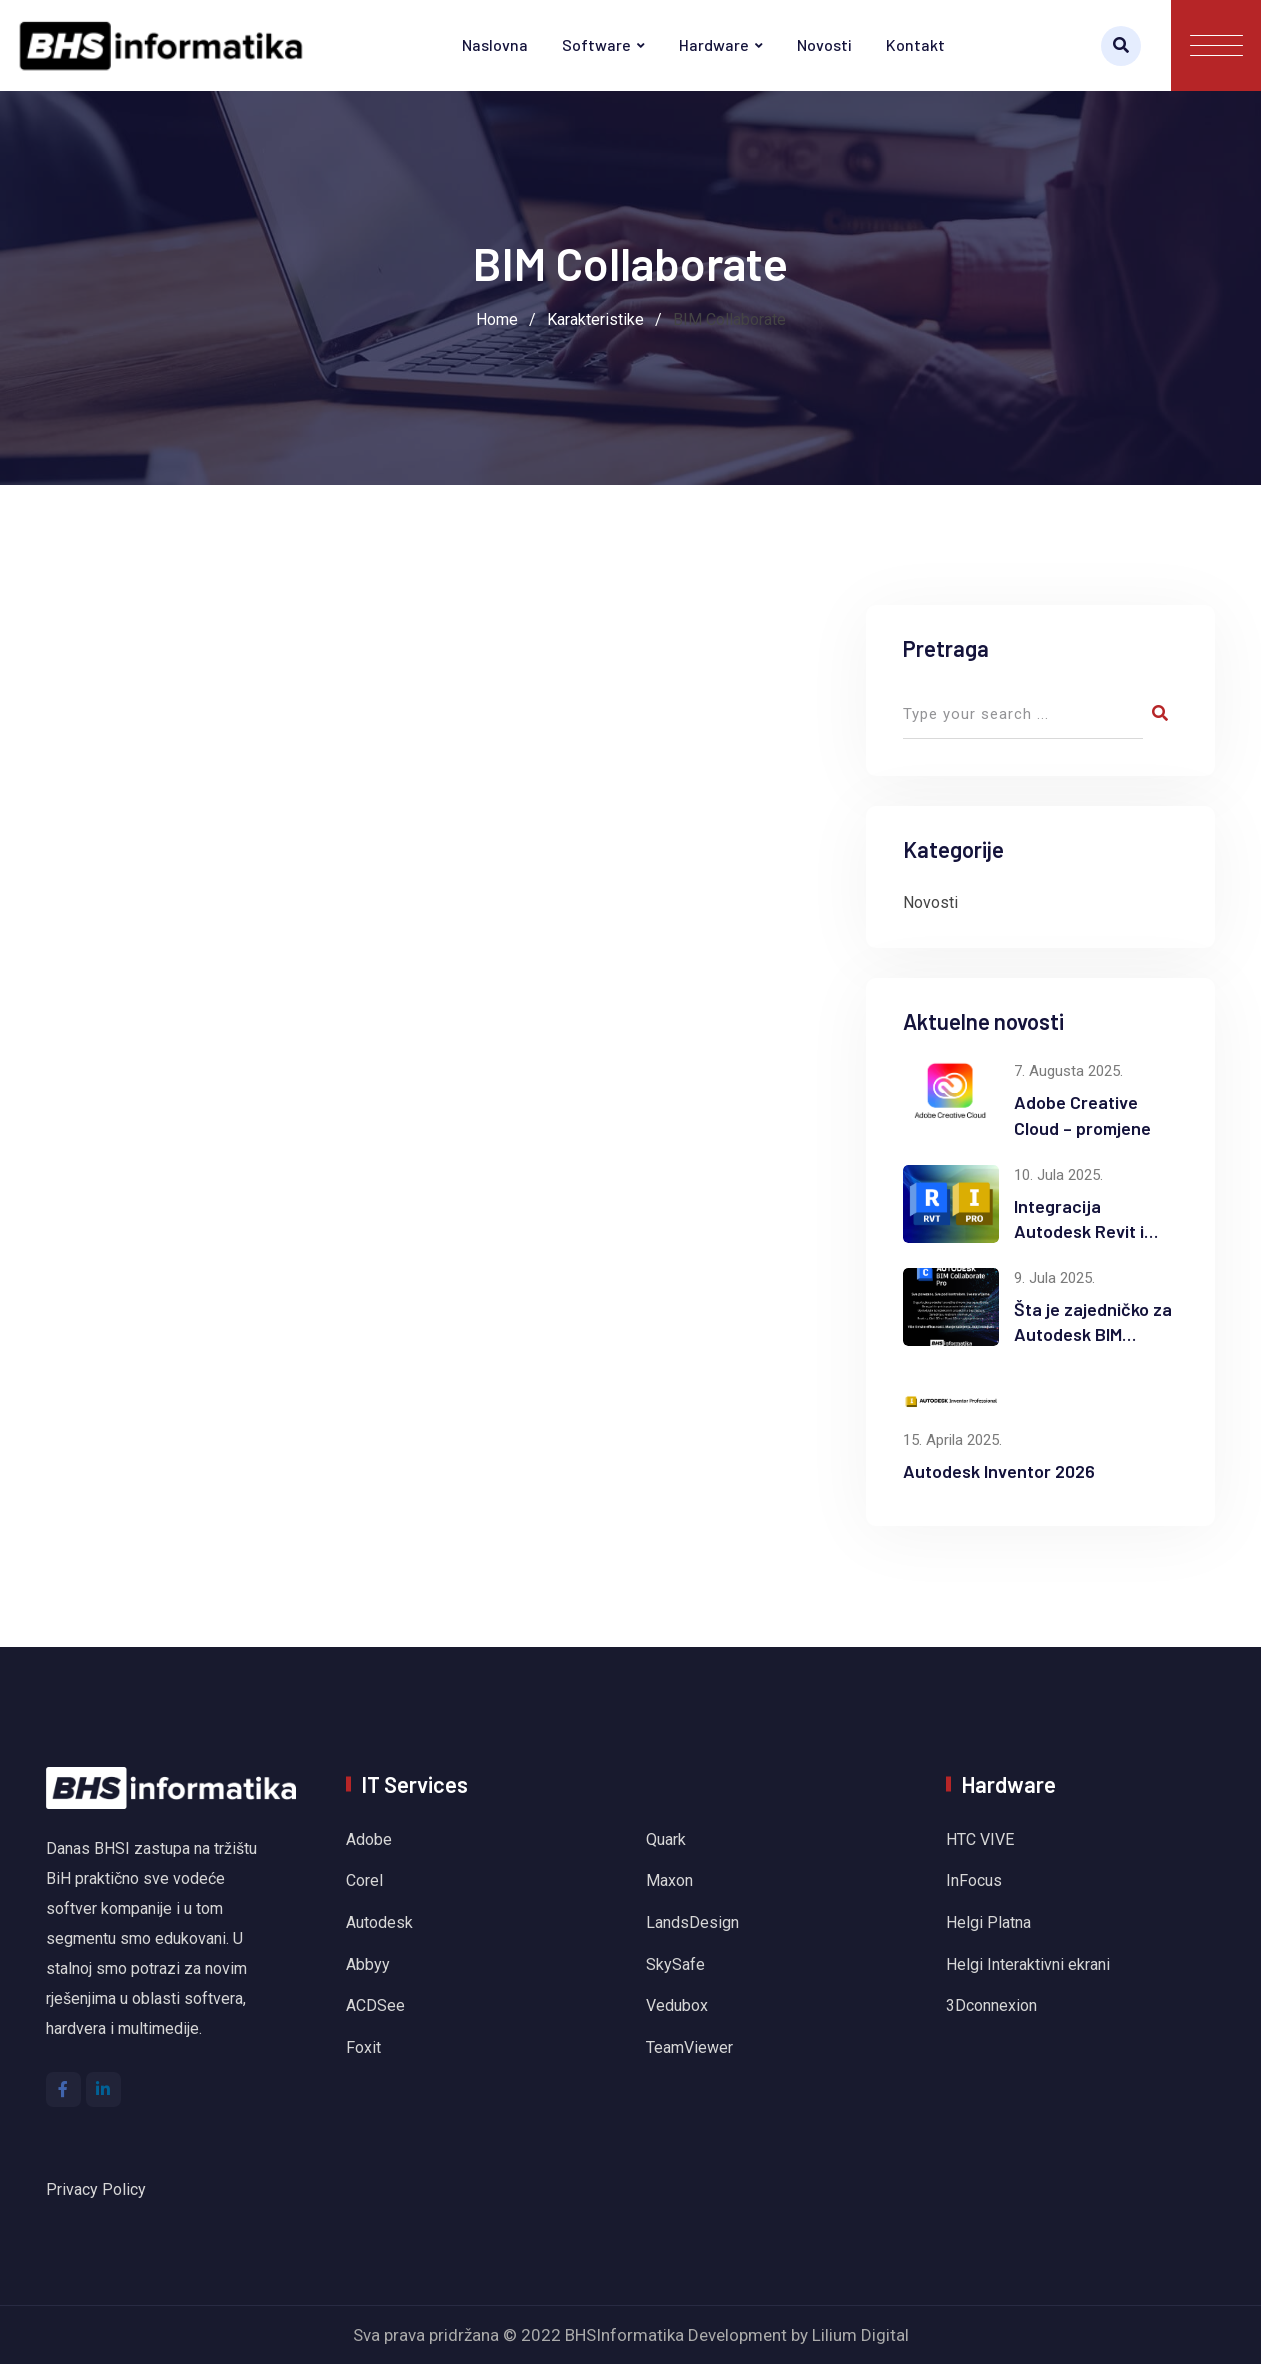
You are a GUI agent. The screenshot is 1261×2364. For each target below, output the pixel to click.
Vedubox (679, 2005)
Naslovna (495, 44)
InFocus (976, 1880)
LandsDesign (692, 1922)
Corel (364, 1880)
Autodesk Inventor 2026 (999, 1471)
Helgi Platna (988, 1922)
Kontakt (915, 44)
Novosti (824, 44)
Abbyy (368, 1964)
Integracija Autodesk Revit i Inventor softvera (1084, 1231)
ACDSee (375, 2005)
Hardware (714, 44)
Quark (666, 1839)
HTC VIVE (980, 1839)
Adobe (369, 1839)
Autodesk (379, 1922)
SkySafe (675, 1964)
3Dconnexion (991, 2005)
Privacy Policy (96, 2189)
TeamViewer (689, 2047)
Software (596, 44)
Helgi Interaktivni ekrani (1028, 1964)
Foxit (363, 2047)
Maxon (669, 1880)
